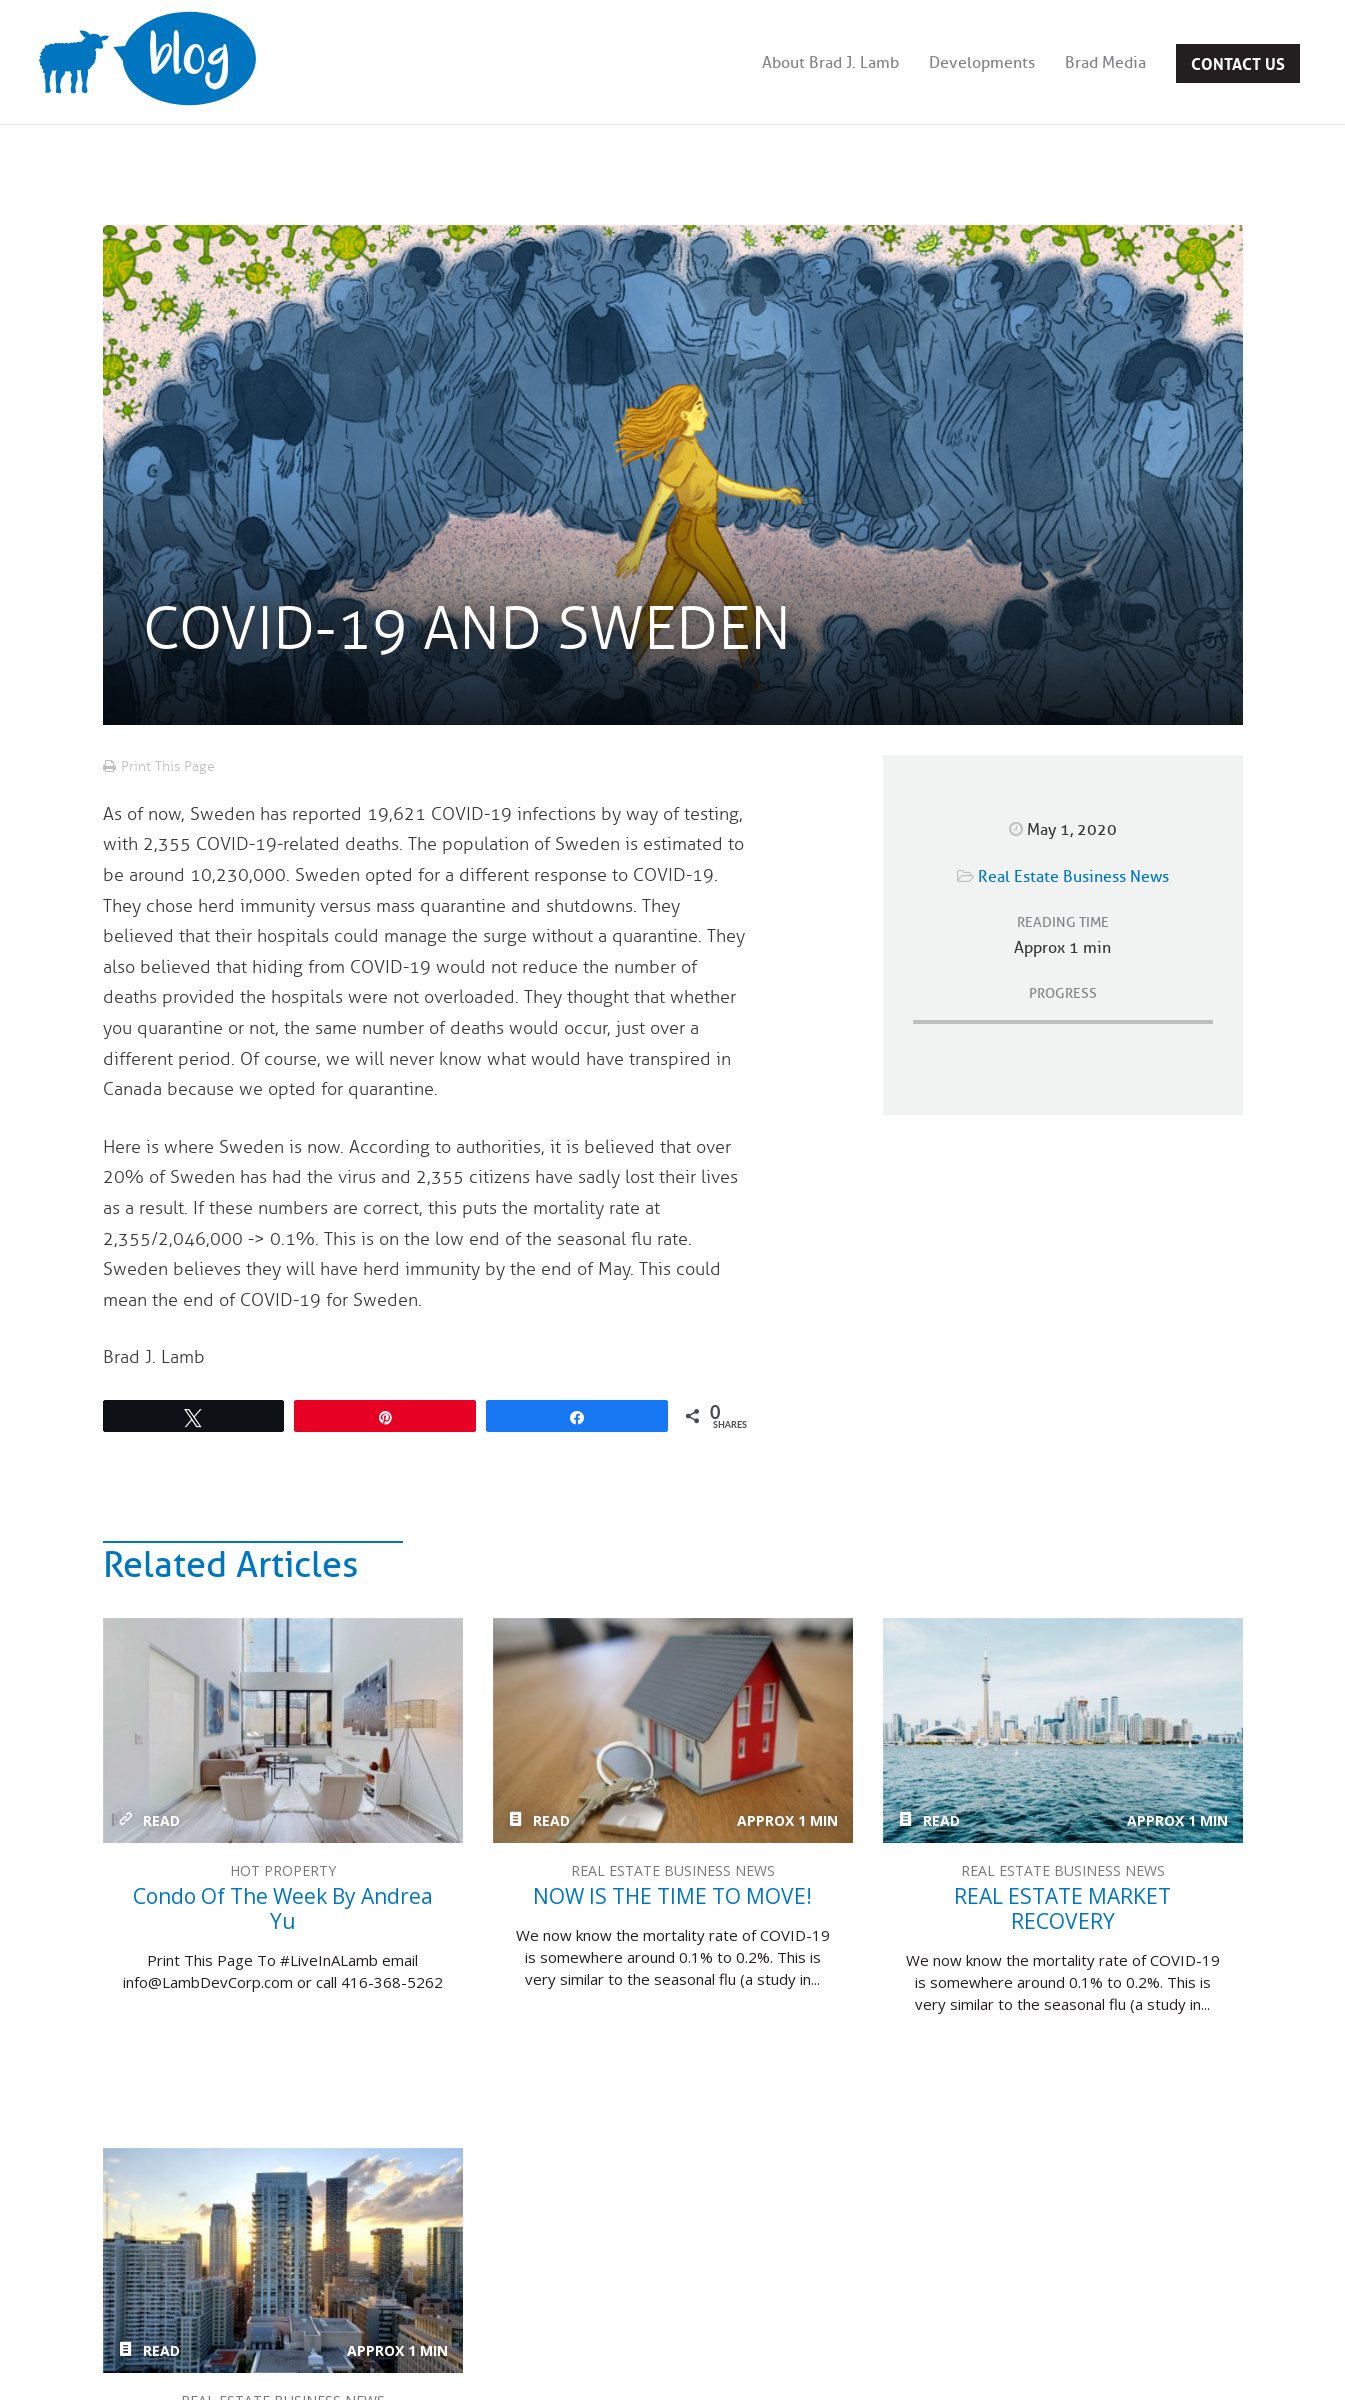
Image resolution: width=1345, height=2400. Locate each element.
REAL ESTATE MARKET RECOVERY (1063, 1730)
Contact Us (1238, 62)
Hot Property (283, 1870)
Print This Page (168, 766)
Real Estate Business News (1073, 877)
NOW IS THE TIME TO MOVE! (673, 1730)
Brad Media (1105, 63)
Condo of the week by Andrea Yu (283, 1730)
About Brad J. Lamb (830, 63)
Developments (982, 63)
